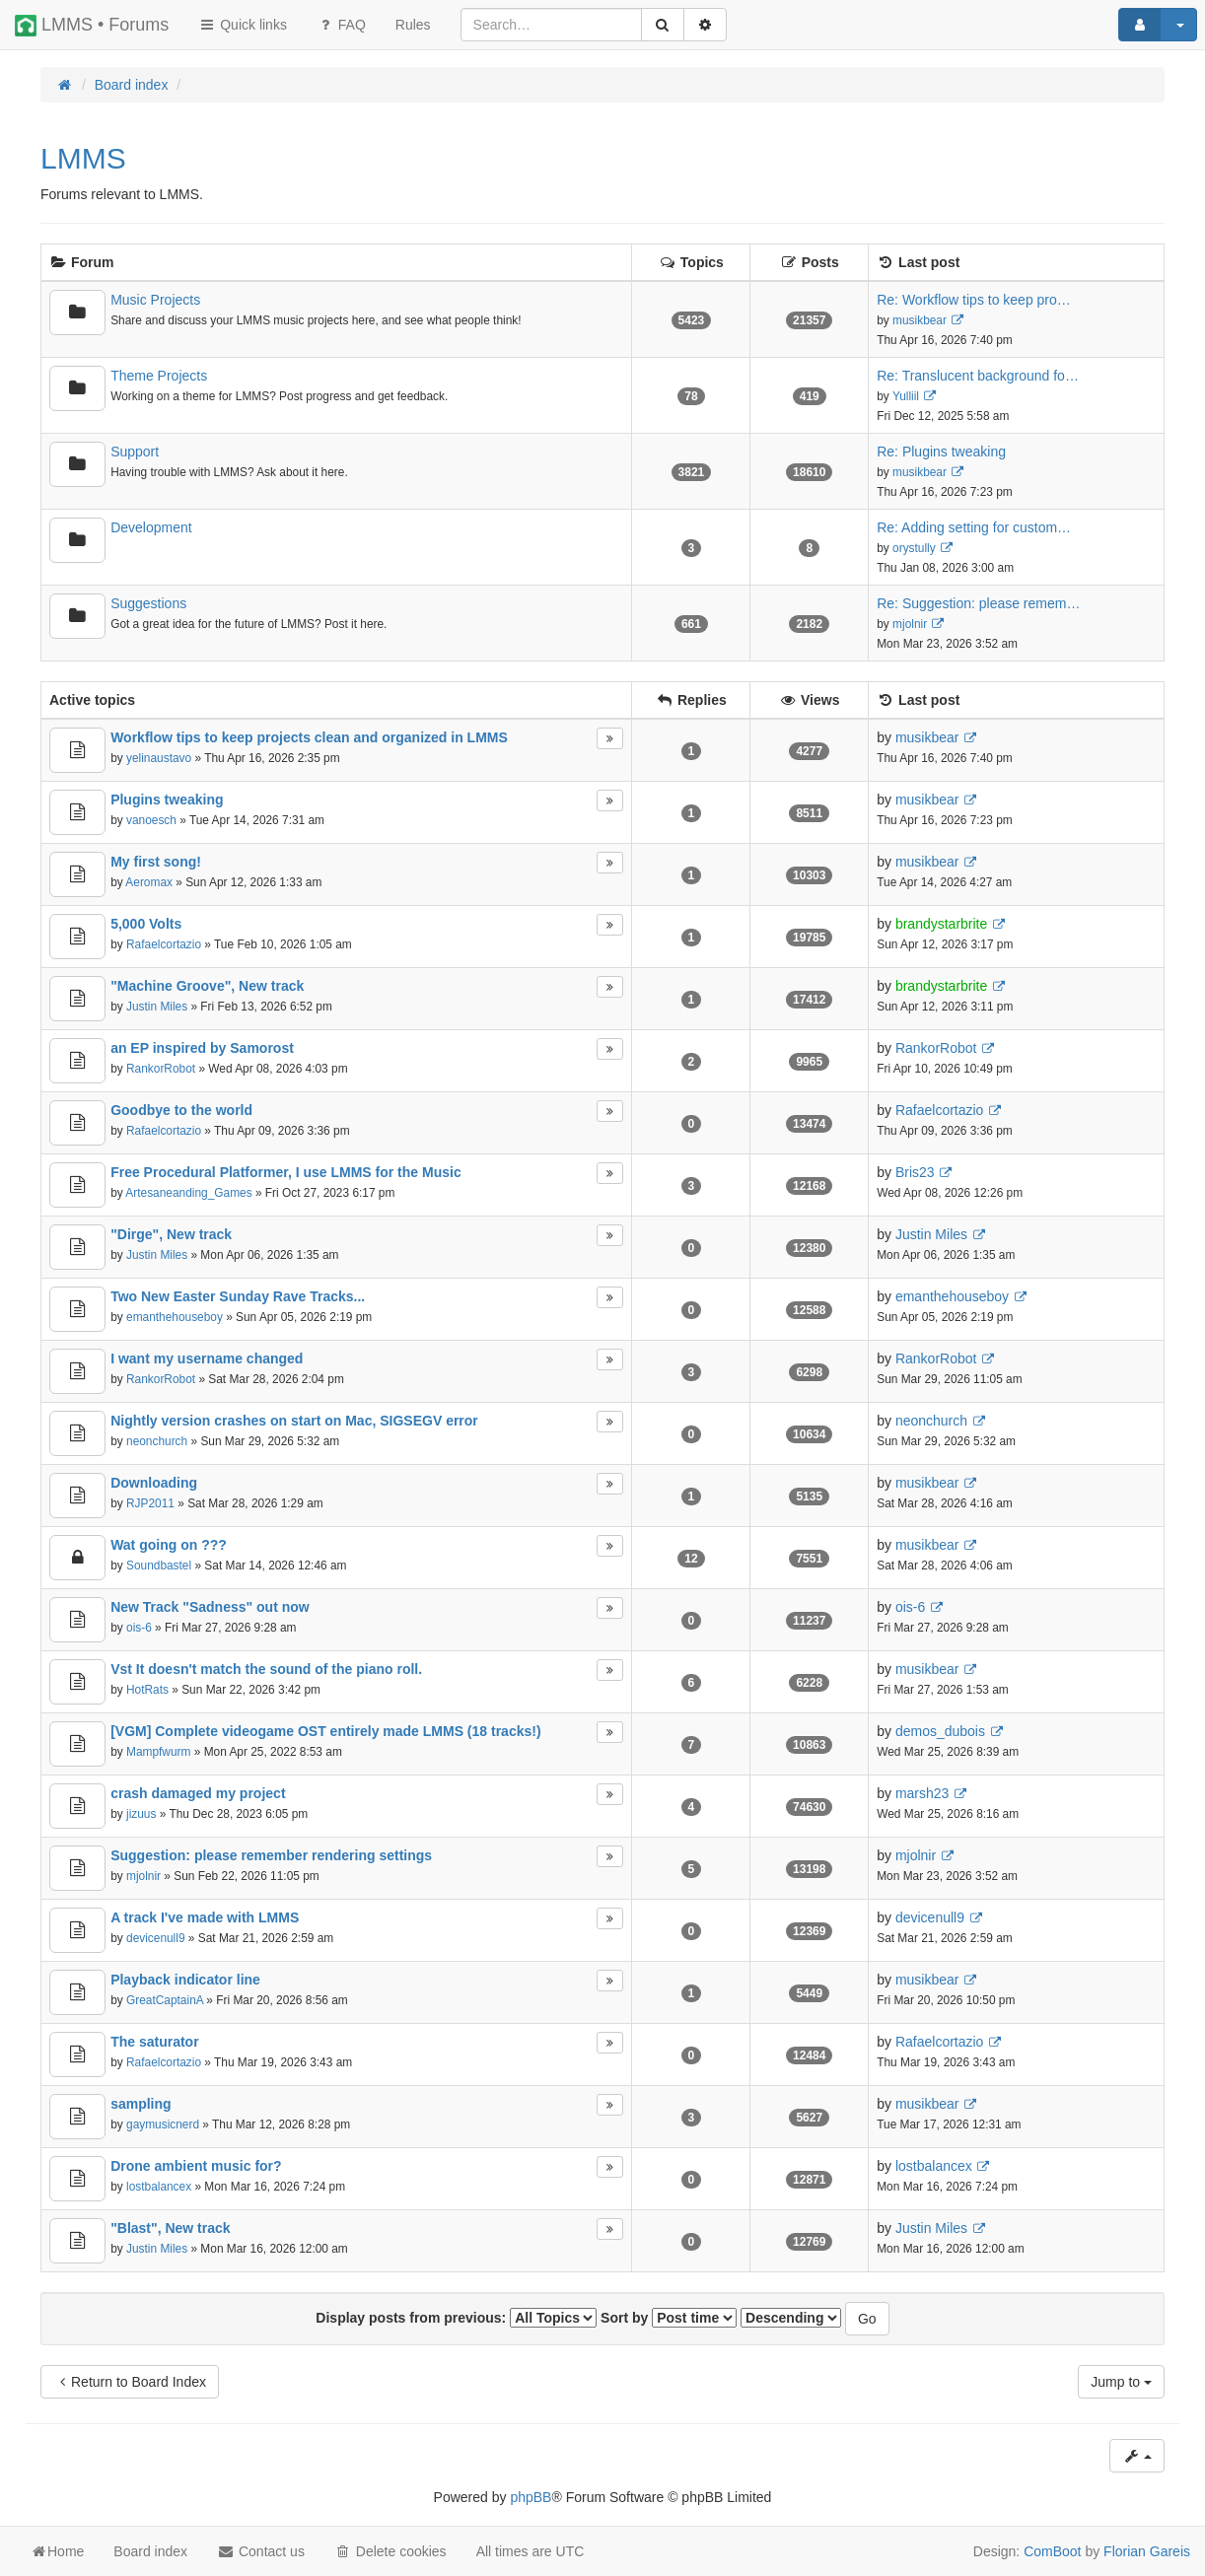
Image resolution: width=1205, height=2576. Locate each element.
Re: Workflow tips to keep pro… (974, 300)
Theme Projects (158, 375)
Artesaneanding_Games (188, 1193)
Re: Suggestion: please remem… (978, 603)
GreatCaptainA (164, 2000)
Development (151, 527)
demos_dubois (940, 1731)
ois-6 (139, 1628)
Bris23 (915, 1172)
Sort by (669, 2318)
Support (134, 451)
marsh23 (922, 1793)
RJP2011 (150, 1503)
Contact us (261, 2551)
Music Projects (155, 300)
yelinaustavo (158, 758)
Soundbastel (158, 1565)
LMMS (83, 158)
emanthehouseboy (174, 1317)
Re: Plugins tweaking (941, 451)
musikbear (919, 320)
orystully (914, 548)
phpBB (530, 2497)
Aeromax (149, 882)
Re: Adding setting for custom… (974, 527)
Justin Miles (156, 1006)
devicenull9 (155, 1938)
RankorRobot (160, 1069)
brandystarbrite (941, 924)
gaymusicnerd (162, 2124)
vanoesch (151, 820)
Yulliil (905, 396)
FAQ (341, 25)
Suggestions (148, 603)
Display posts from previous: (456, 2318)
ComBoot (1052, 2551)
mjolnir (909, 624)
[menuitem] (413, 24)
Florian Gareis (1146, 2551)
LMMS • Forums (92, 25)
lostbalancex (158, 2186)
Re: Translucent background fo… (978, 375)
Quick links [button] (242, 25)
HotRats (147, 1690)
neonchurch (156, 1441)
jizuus (141, 1814)
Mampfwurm (158, 1752)
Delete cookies (390, 2551)
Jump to (1121, 2382)
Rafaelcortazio (163, 944)
